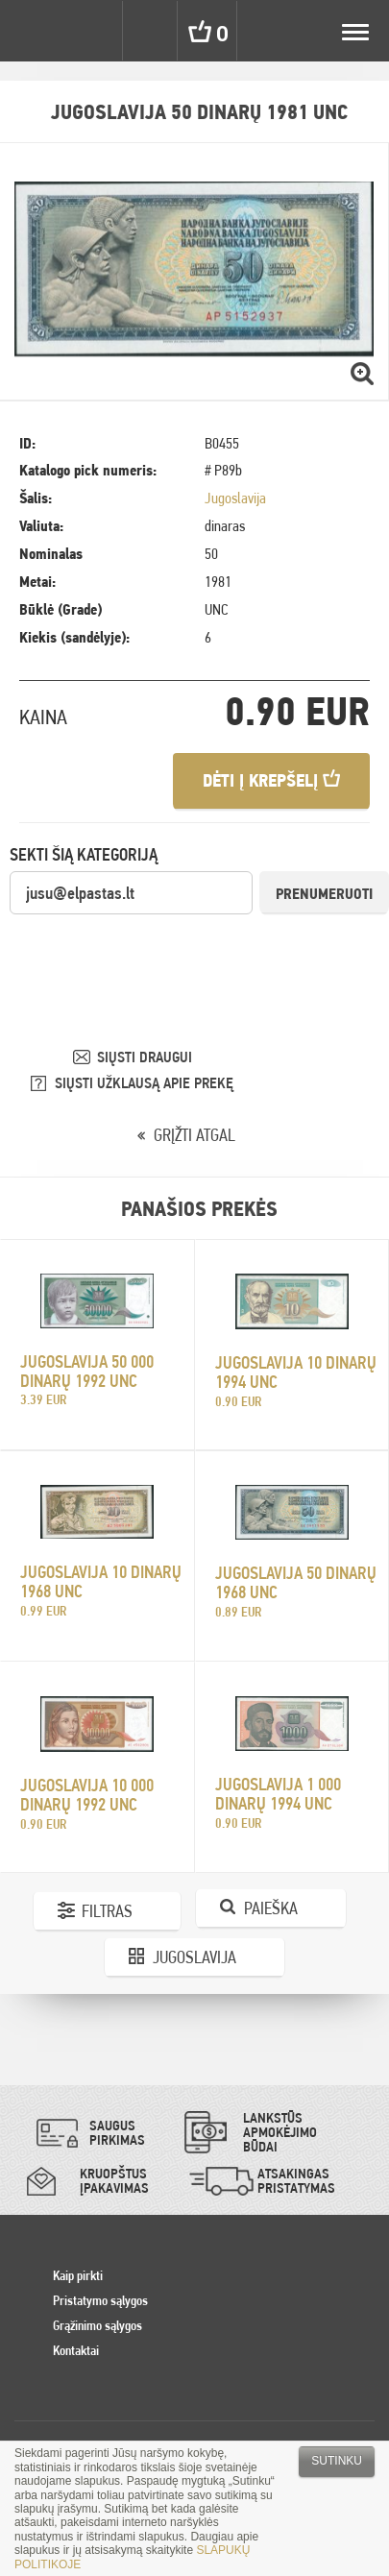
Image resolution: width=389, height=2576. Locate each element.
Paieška (271, 1908)
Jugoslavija (235, 498)
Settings (94, 31)
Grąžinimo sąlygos (97, 2325)
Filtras (107, 1911)
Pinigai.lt (31, 31)
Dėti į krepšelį (271, 780)
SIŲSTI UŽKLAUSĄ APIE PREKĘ (144, 1083)
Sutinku (336, 2460)
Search (152, 31)
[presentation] (156, 953)
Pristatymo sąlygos (100, 2300)
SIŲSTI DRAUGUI (144, 1057)
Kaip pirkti (78, 2275)
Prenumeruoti (324, 894)
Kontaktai (76, 2350)
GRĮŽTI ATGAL (194, 1135)
